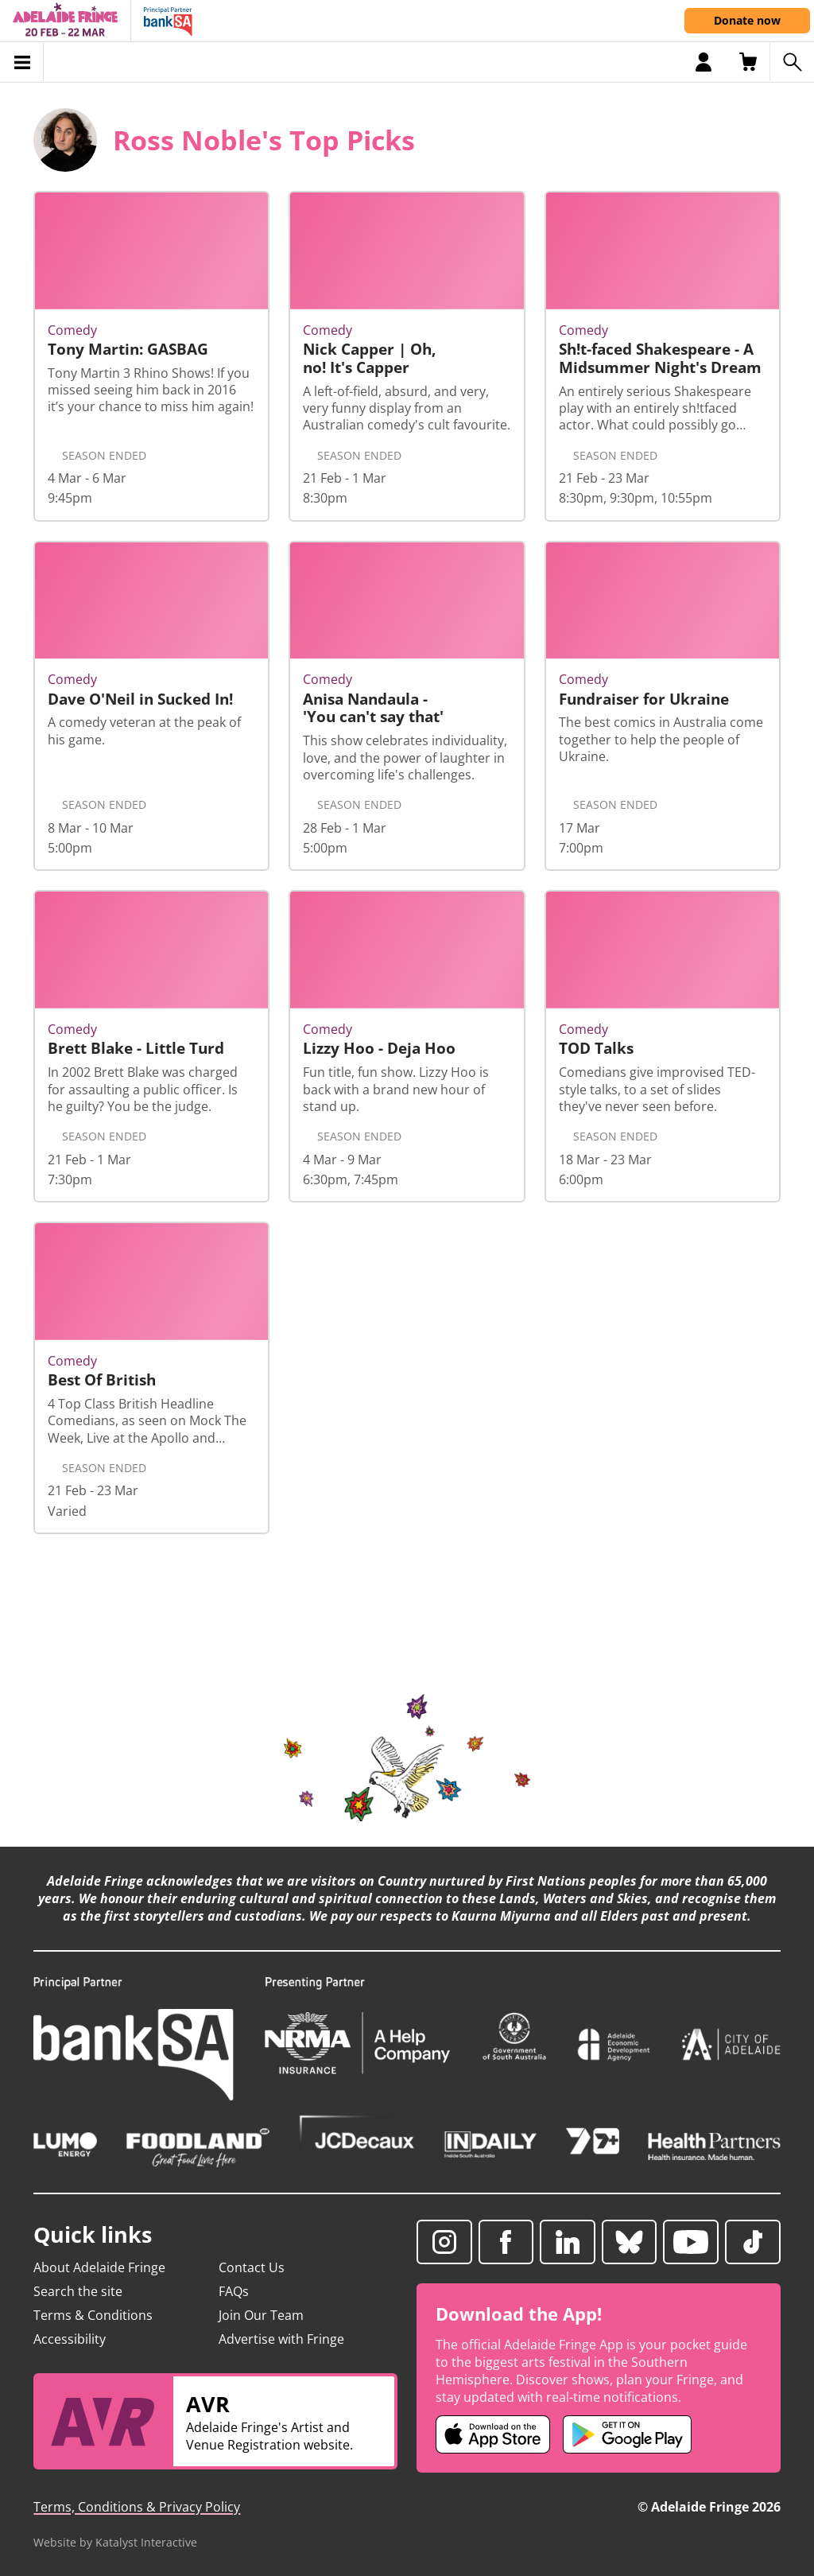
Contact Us (252, 2267)
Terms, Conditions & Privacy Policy (136, 2507)
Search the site (77, 2291)
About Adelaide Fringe (99, 2267)
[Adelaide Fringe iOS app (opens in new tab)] (493, 2434)
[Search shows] (791, 62)
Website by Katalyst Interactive (115, 2542)
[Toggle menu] (22, 62)
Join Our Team (261, 2315)
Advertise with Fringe (281, 2339)
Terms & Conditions (93, 2315)
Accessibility (69, 2339)
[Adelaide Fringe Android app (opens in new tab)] (627, 2434)
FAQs (234, 2291)
